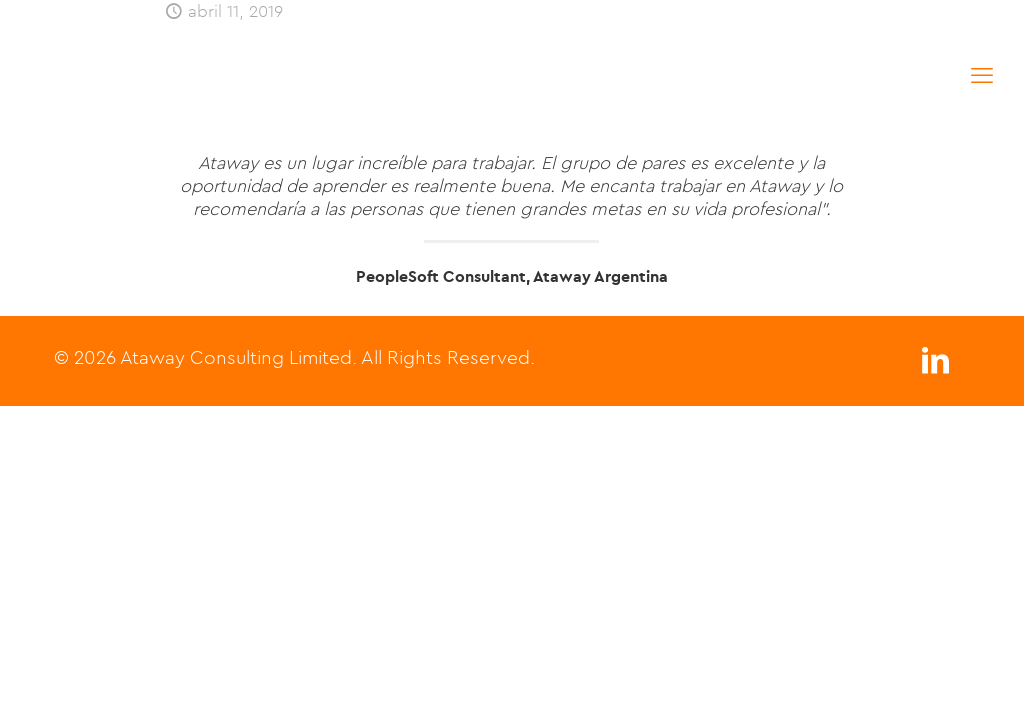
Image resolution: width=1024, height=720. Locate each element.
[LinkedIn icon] (935, 365)
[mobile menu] (982, 75)
